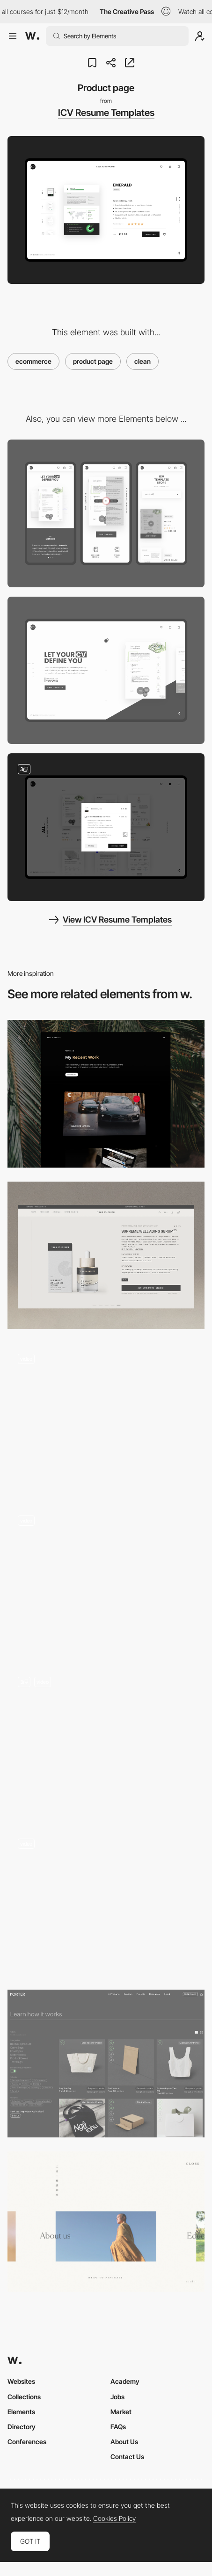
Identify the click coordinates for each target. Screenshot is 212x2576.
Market (121, 2412)
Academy (124, 2381)
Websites (21, 2381)
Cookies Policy (114, 2518)
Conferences (26, 2442)
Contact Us (127, 2457)
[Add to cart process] (106, 827)
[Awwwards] (32, 36)
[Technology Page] (106, 1902)
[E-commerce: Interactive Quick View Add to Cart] (106, 1578)
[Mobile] (106, 513)
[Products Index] (106, 2063)
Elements (21, 2412)
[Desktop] (106, 670)
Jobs (117, 2397)
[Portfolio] (106, 1094)
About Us (124, 2442)
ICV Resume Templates (106, 112)
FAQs (118, 2427)
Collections (24, 2397)
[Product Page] (106, 1255)
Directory (21, 2427)
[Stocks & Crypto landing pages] (106, 1417)
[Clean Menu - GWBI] (106, 2221)
